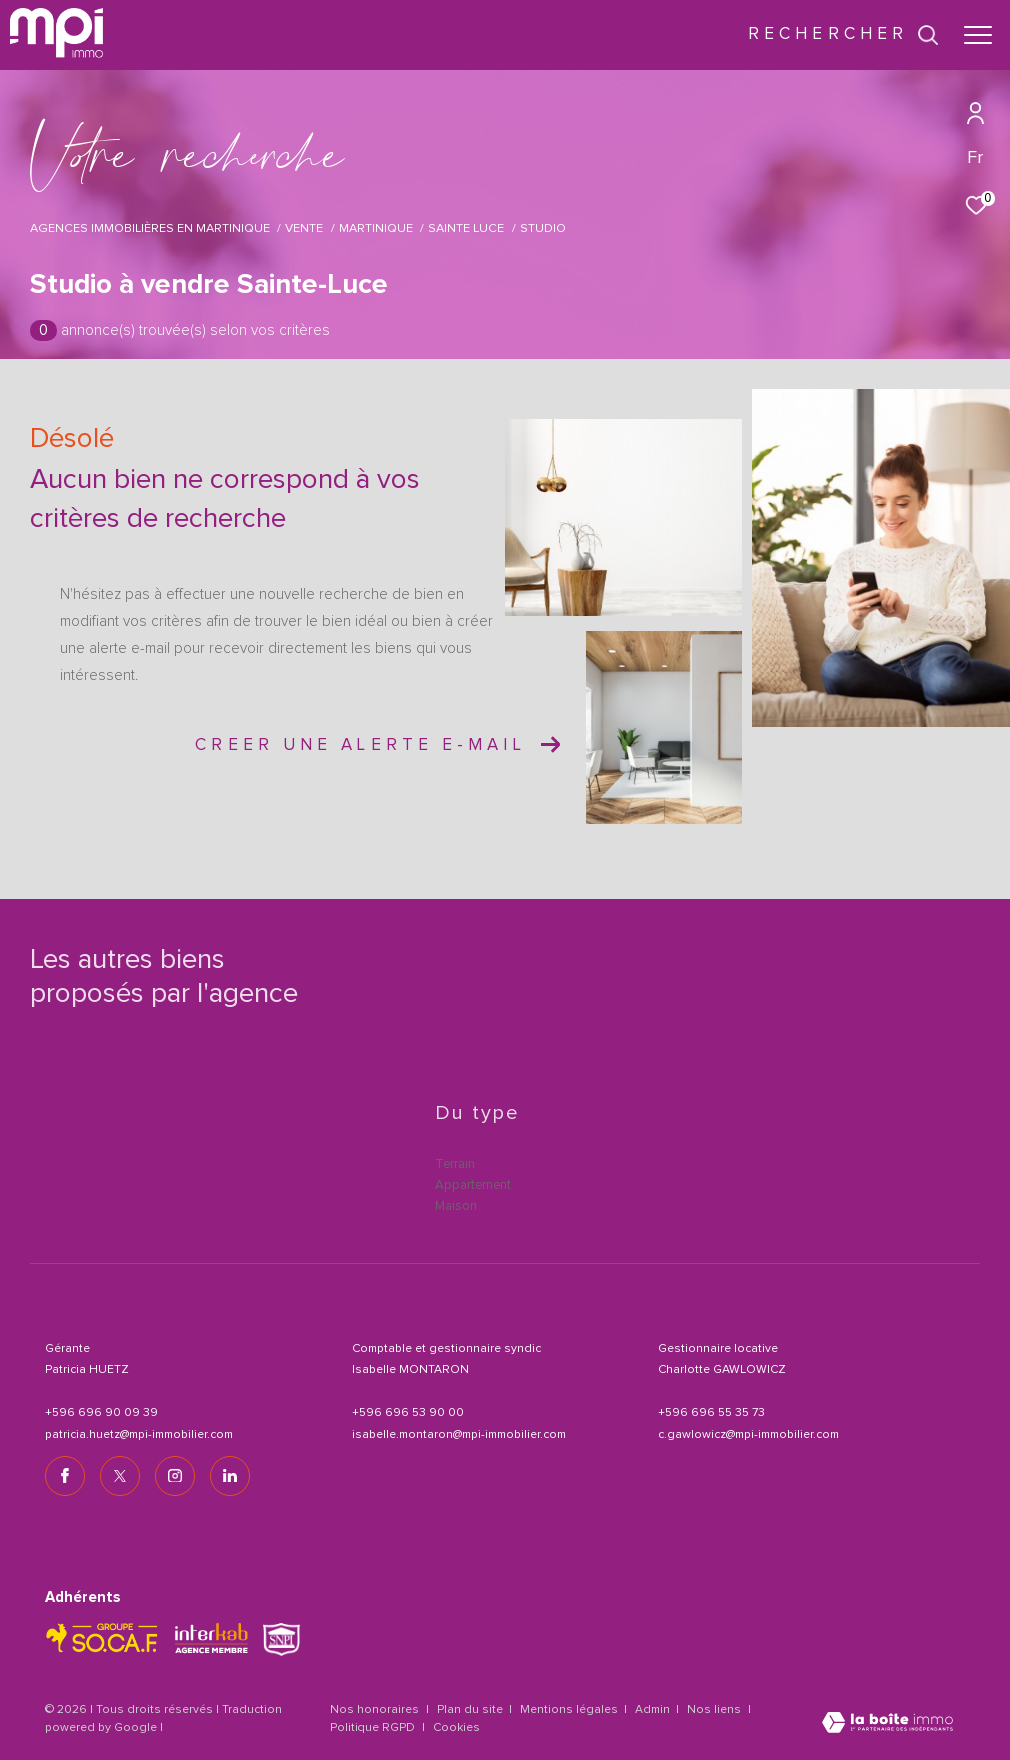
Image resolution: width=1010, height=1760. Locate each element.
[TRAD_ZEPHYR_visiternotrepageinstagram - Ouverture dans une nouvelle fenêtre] (175, 1476)
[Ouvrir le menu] (978, 35)
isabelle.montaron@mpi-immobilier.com (459, 1435)
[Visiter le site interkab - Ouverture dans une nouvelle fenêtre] (211, 1638)
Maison (456, 1206)
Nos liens (715, 1710)
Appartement (473, 1185)
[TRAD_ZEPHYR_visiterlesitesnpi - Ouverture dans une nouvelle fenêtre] (281, 1639)
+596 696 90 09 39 (101, 1413)
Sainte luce (466, 228)
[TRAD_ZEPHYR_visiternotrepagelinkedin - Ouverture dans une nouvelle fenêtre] (230, 1476)
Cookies (456, 1728)
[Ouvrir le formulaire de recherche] (843, 35)
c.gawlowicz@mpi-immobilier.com (748, 1435)
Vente (304, 228)
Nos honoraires (374, 1710)
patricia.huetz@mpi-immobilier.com (139, 1435)
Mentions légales (570, 1710)
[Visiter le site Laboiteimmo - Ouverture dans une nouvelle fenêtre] (887, 1724)
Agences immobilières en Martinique (150, 228)
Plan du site (471, 1710)
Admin (654, 1710)
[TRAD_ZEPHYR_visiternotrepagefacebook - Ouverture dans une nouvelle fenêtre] (65, 1476)
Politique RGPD (372, 1728)
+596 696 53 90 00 (408, 1413)
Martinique (376, 228)
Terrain (455, 1164)
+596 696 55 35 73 (711, 1413)
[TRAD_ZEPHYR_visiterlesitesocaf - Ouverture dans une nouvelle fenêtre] (102, 1638)
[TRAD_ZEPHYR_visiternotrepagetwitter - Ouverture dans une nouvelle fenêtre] (120, 1476)
